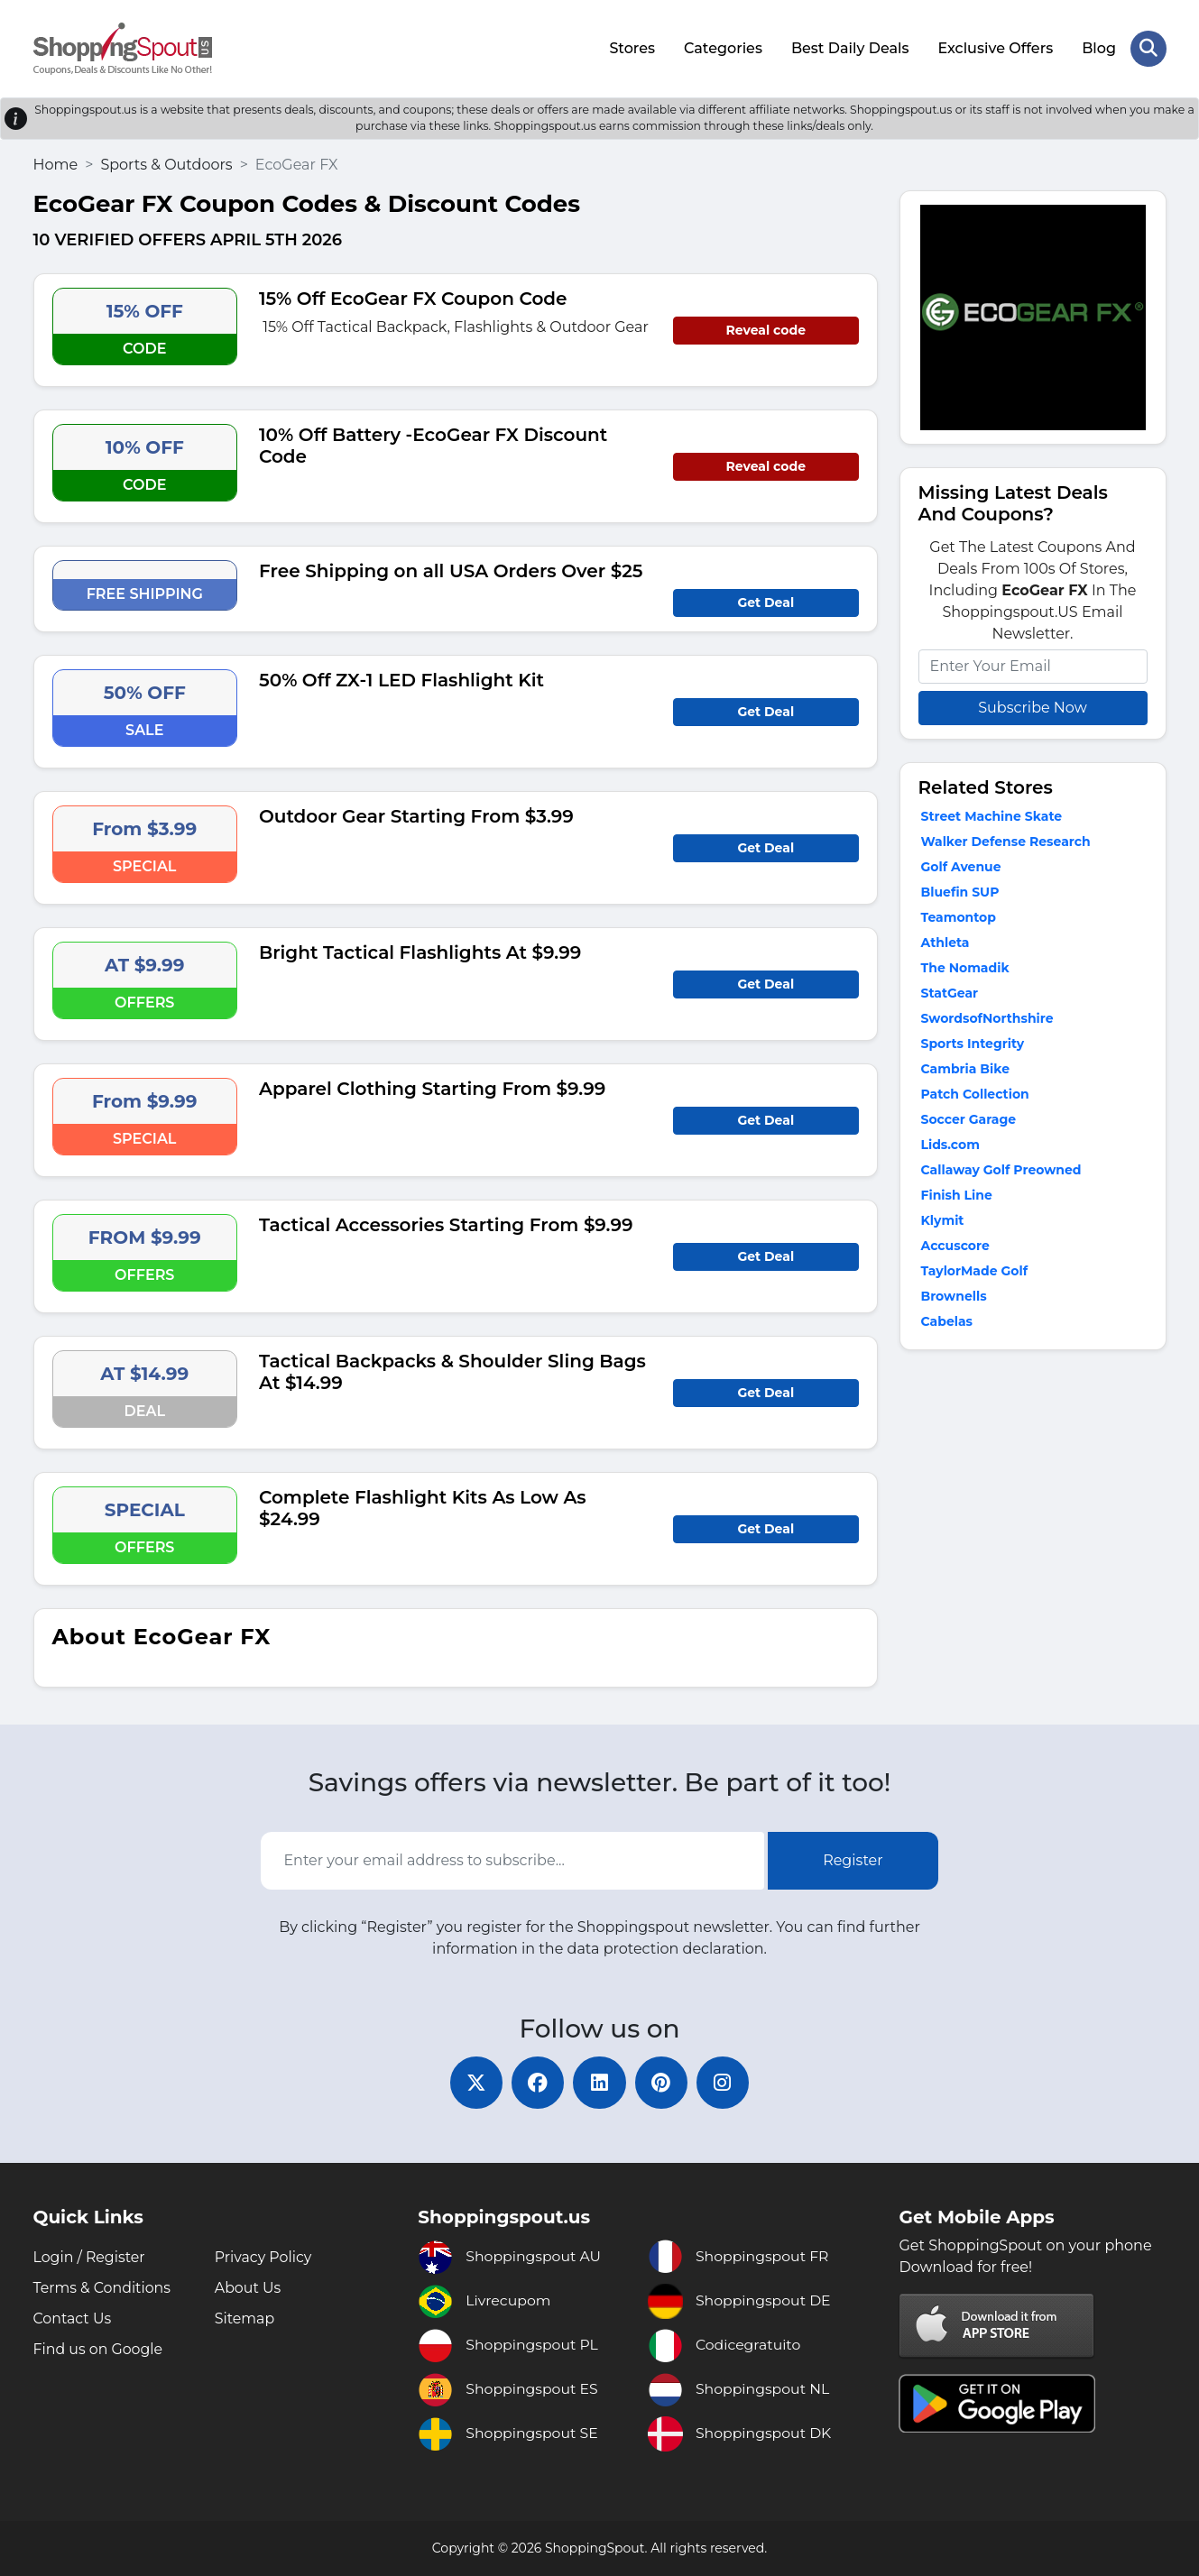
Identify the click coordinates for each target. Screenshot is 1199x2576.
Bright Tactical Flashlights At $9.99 (420, 950)
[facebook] (537, 2082)
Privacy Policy (264, 2257)
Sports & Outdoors (166, 162)
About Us (248, 2287)
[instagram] (726, 2082)
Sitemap (245, 2318)
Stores (632, 47)
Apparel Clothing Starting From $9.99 (432, 1087)
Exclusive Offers (995, 47)
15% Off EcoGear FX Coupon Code (413, 297)
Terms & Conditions (102, 2287)
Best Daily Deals (849, 47)
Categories (723, 47)
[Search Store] (1148, 48)
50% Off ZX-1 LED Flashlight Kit (401, 678)
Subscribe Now (1032, 705)
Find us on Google (98, 2349)
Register (853, 1859)
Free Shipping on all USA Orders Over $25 (451, 569)
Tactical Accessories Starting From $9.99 (446, 1223)
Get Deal (765, 601)
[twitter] (474, 2082)
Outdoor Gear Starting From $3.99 (416, 814)
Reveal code (766, 328)
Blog (1099, 47)
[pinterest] (663, 2082)
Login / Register (90, 2257)
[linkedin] (600, 2082)
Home (55, 162)
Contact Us (73, 2318)
